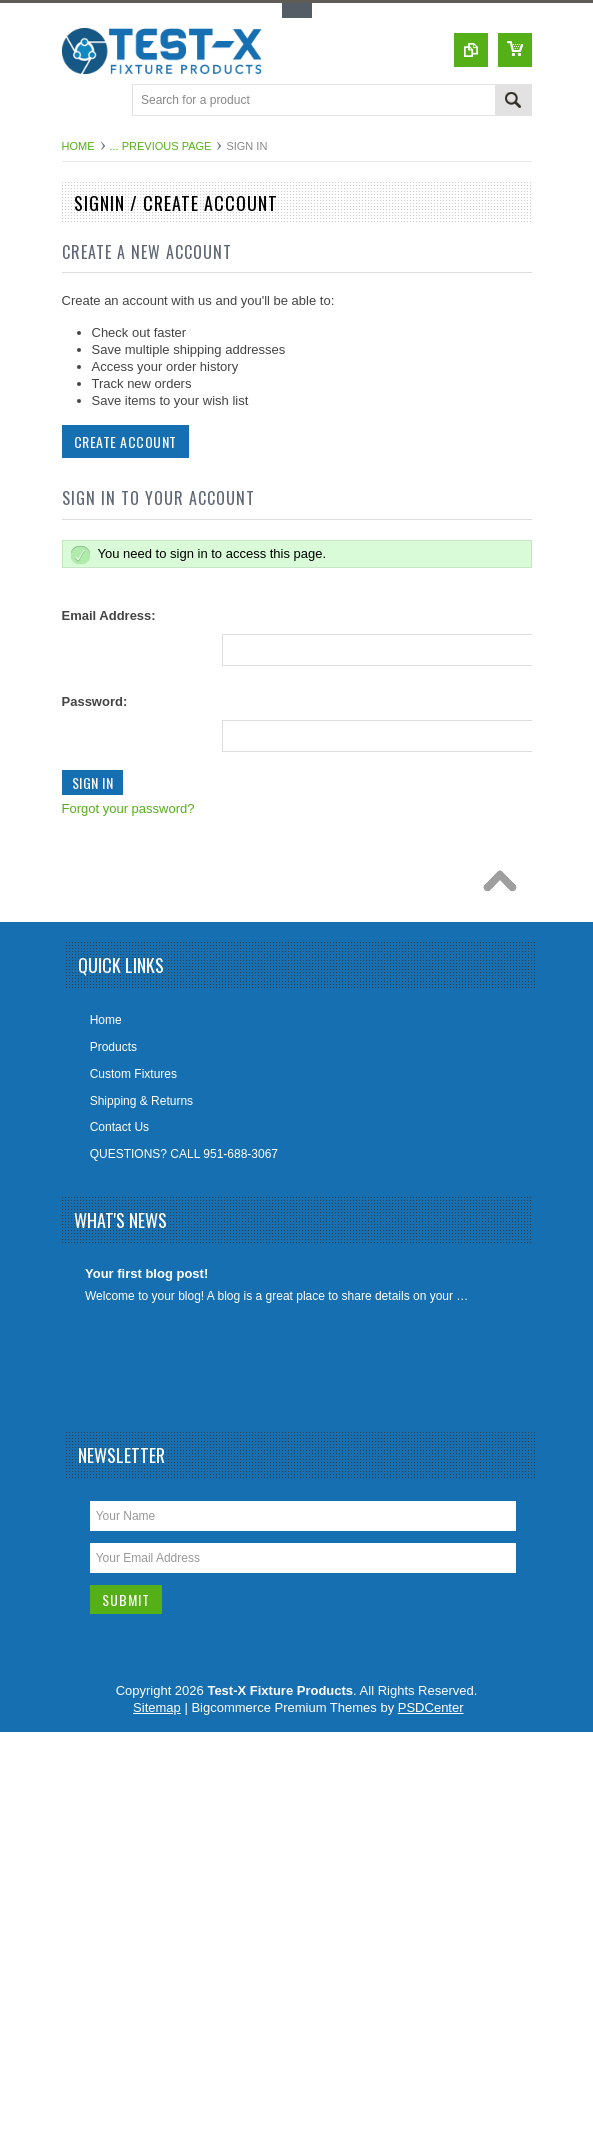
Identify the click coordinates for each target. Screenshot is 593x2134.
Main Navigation (79, 101)
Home (78, 146)
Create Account (123, 441)
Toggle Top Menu (297, 10)
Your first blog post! (146, 1273)
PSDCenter (431, 1707)
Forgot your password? (126, 808)
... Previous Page (161, 146)
